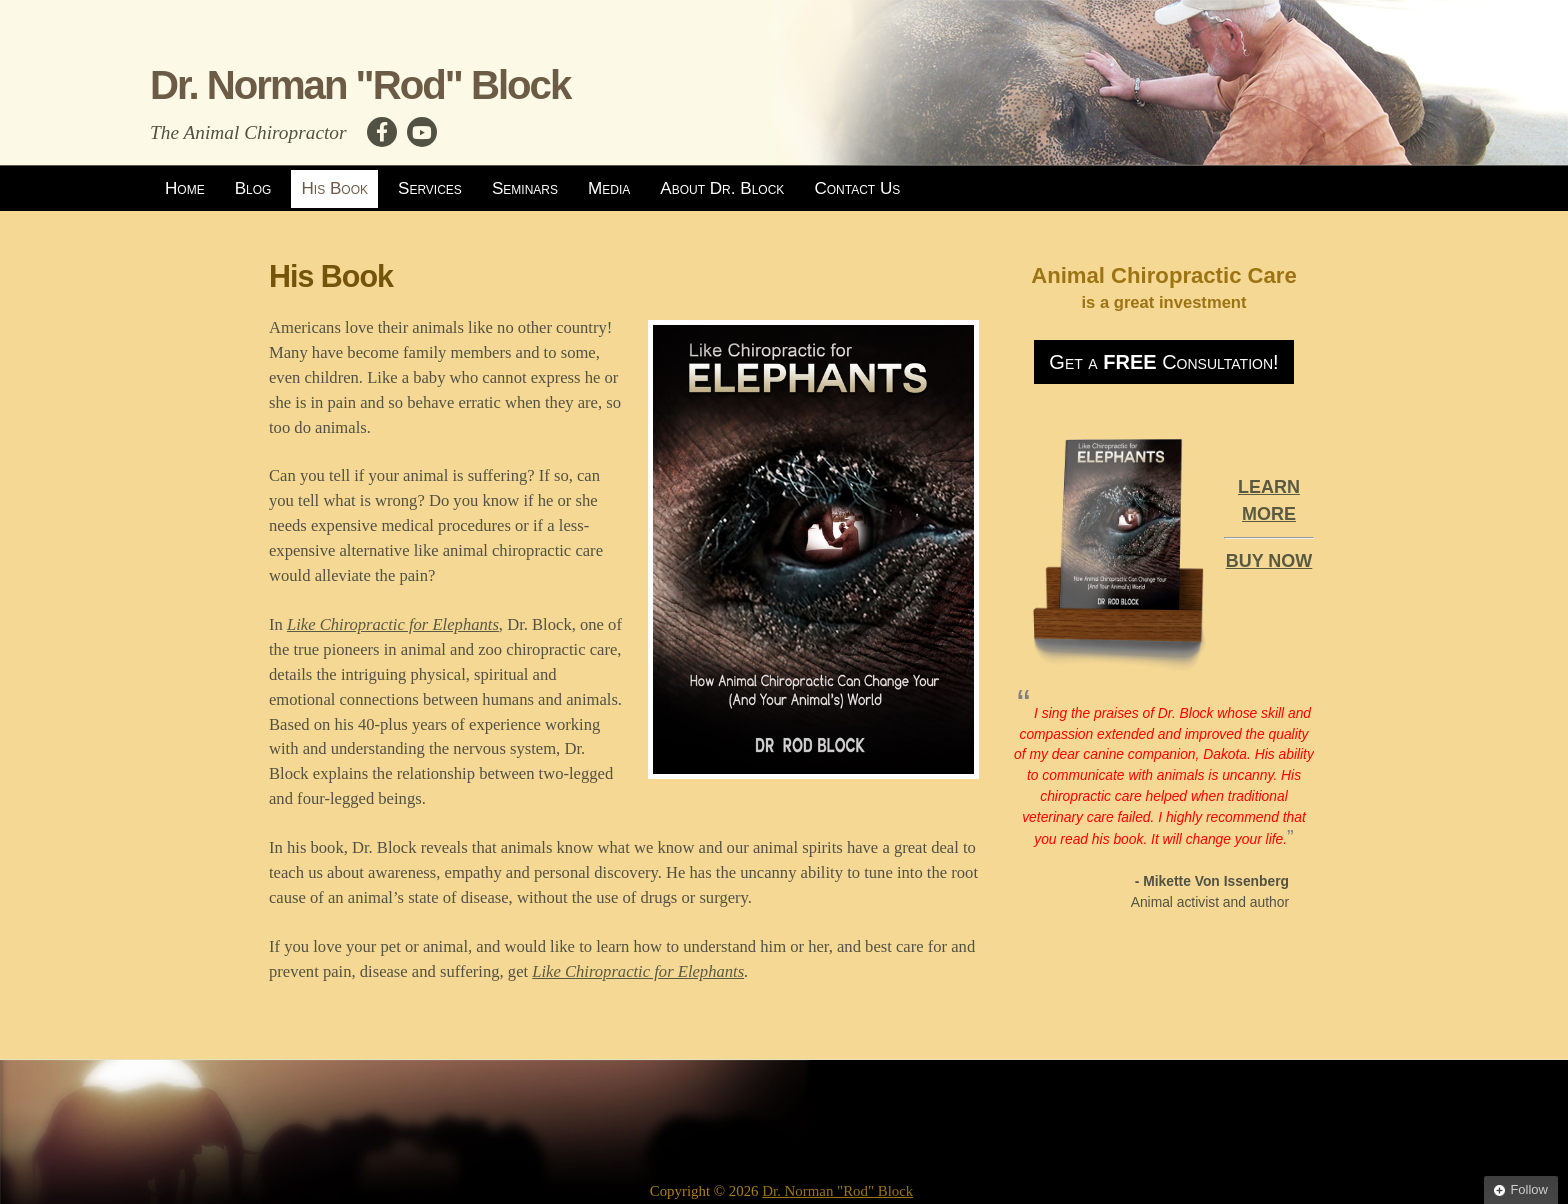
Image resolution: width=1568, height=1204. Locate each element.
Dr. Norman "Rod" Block (360, 85)
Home (185, 188)
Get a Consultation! (1163, 362)
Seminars (525, 188)
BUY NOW (1269, 561)
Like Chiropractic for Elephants (393, 624)
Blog (253, 188)
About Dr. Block (722, 188)
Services (430, 188)
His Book (334, 188)
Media (609, 188)
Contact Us (857, 188)
